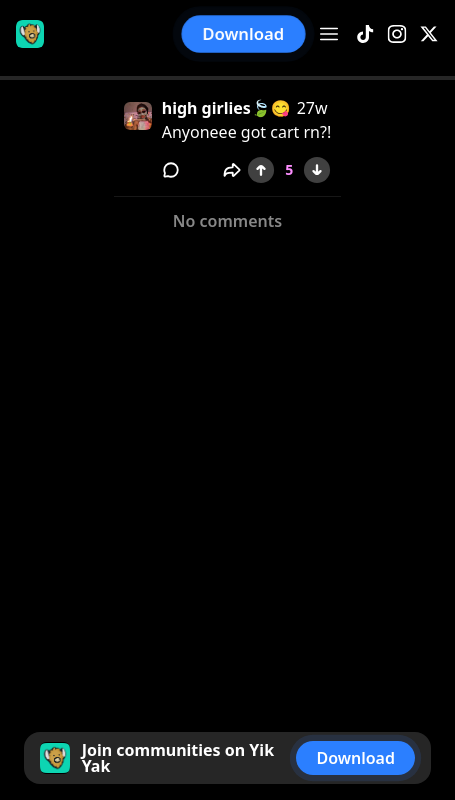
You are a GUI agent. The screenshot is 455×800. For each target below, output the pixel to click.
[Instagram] (397, 34)
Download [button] (244, 33)
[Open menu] (329, 34)
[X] (429, 34)
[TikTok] (365, 34)
